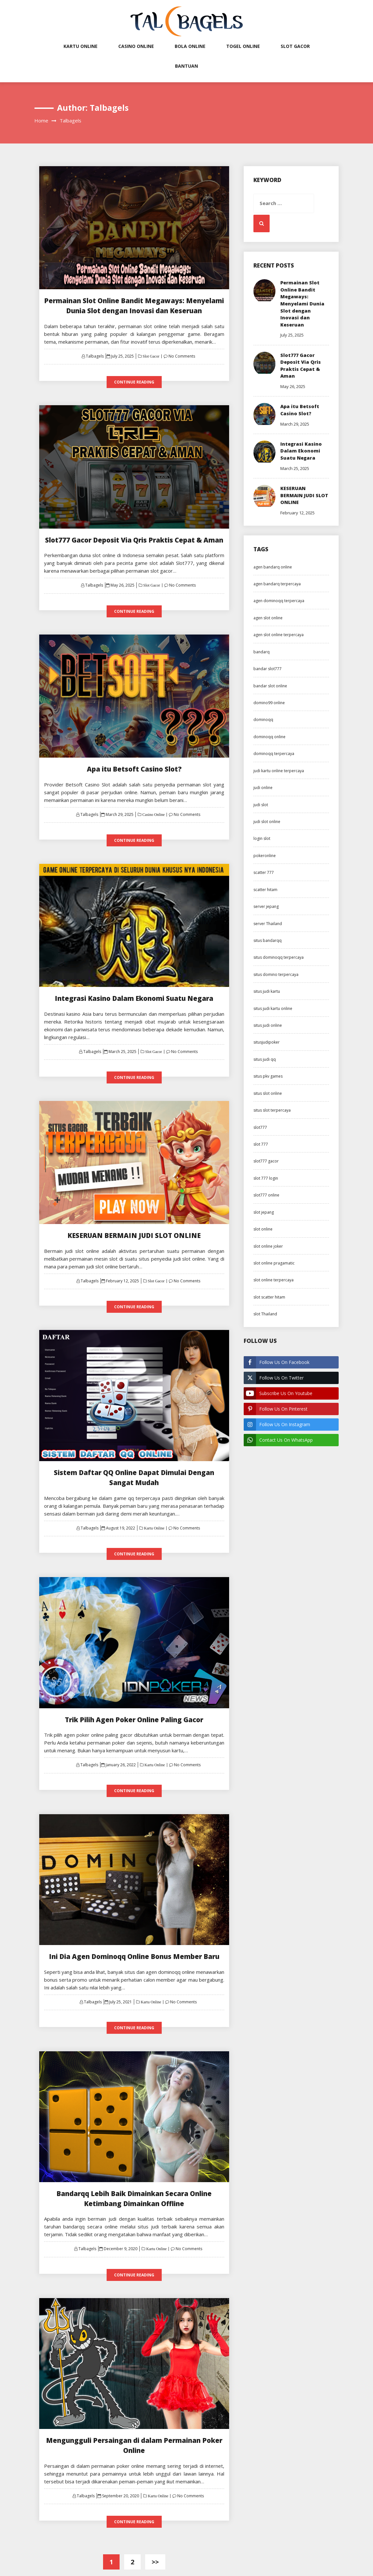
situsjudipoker (266, 1048)
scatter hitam (265, 895)
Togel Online (243, 46)
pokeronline (264, 861)
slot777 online (266, 1201)
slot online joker (268, 1251)
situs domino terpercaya (275, 980)
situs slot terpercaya (272, 1116)
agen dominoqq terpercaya (278, 606)
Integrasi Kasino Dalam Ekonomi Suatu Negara (134, 988)
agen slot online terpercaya (278, 640)
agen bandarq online (272, 572)
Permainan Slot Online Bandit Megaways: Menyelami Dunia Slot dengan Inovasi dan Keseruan (302, 305)
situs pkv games (268, 1082)
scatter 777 (263, 878)
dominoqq (263, 725)
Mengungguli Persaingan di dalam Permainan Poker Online (134, 2406)
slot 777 (260, 1150)
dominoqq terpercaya (273, 759)
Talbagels (95, 351)
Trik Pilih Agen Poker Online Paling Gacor (134, 1693)
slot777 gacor (266, 1167)
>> (155, 2516)
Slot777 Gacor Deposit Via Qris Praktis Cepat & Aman (134, 534)
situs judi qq (264, 1065)
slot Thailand (265, 1319)
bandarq (261, 657)
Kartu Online (81, 46)
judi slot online (266, 827)
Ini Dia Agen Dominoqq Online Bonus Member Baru (134, 1928)
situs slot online (267, 1099)
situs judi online (267, 1031)
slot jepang (263, 1217)
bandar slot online (270, 691)
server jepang (266, 912)
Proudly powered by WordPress (143, 2566)
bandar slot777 (267, 674)
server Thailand (267, 929)
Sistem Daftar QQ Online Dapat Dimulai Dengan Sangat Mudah (134, 1458)
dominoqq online (269, 742)
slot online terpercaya (273, 1285)
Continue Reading (134, 378)
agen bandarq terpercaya (277, 589)
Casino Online (136, 46)
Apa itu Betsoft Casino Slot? (134, 761)
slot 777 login (265, 1184)
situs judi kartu (266, 997)
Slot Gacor (295, 46)
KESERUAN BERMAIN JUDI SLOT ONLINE (134, 1223)
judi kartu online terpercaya (278, 776)
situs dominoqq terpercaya (278, 963)
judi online (263, 793)
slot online (263, 1235)
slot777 (260, 1133)
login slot (261, 844)
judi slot (260, 810)
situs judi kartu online (272, 1014)
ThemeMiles (245, 2566)
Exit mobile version (186, 2542)
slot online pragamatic (274, 1269)
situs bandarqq (267, 946)
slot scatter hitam (269, 1303)
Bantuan (186, 66)
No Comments (182, 351)
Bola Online (190, 46)
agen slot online (268, 623)
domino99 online (269, 708)
